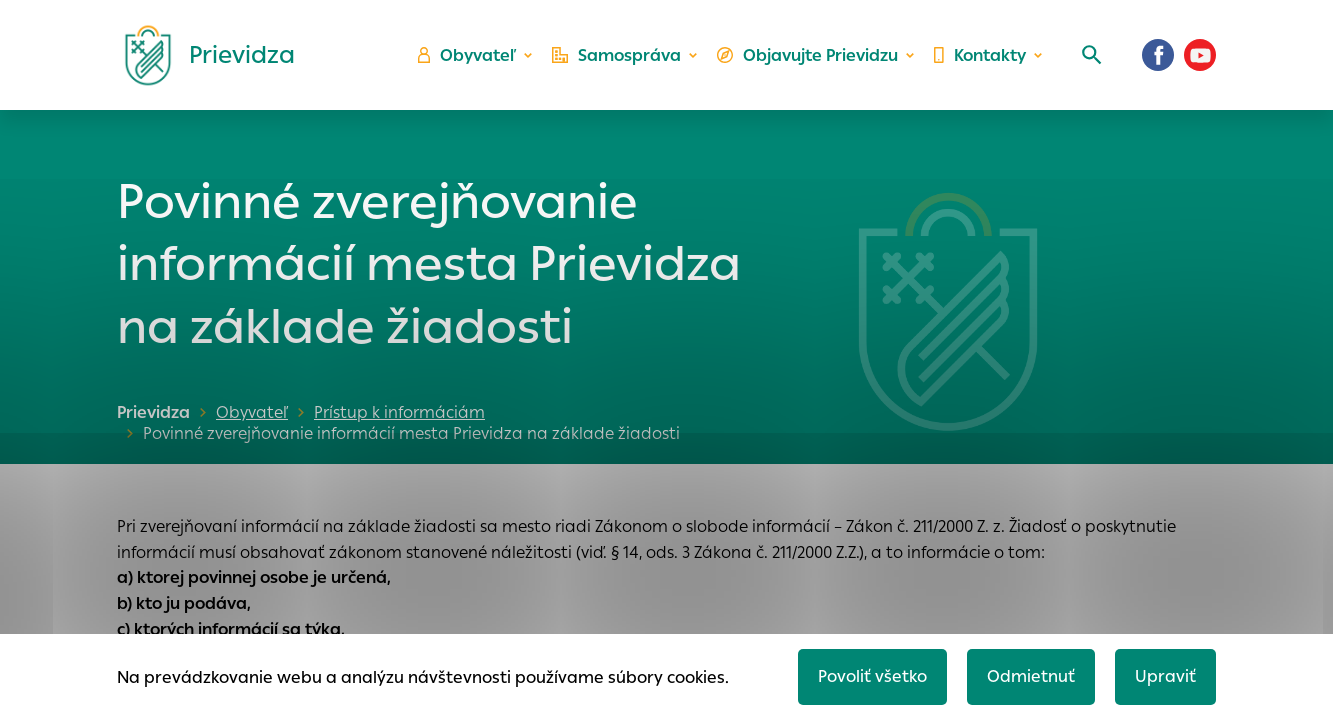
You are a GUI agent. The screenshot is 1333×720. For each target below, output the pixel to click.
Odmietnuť (1031, 676)
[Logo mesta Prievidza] (202, 55)
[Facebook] (1158, 55)
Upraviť (1165, 676)
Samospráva (616, 55)
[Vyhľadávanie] (1092, 55)
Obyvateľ (467, 55)
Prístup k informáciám (399, 412)
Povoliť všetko (872, 676)
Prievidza (153, 412)
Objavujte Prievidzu (807, 55)
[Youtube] (1200, 55)
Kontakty (980, 55)
